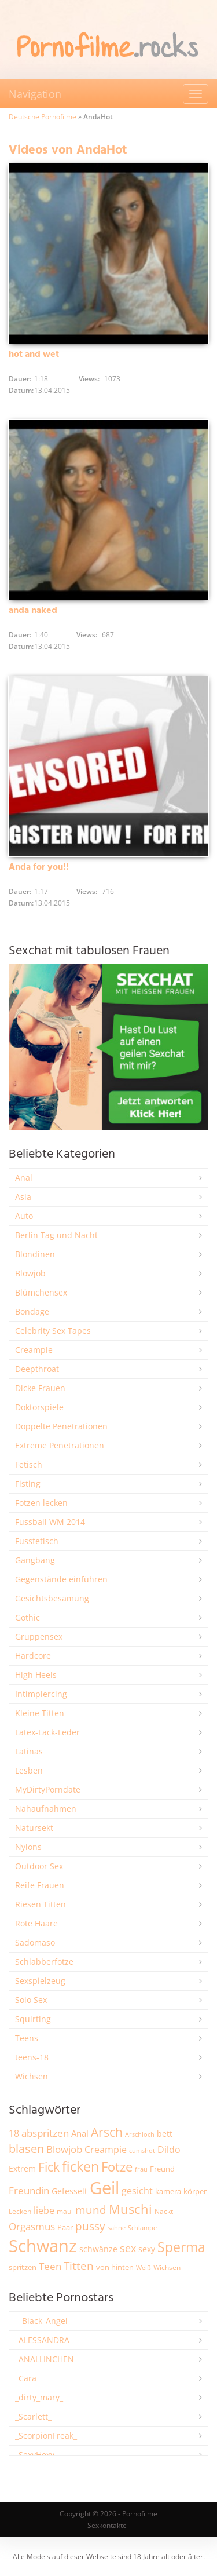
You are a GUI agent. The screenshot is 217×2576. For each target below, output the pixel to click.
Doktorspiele (39, 1407)
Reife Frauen (39, 1885)
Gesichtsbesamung (52, 1598)
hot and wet (34, 354)
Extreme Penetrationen (59, 1445)
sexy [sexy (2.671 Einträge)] (146, 2248)
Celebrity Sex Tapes (53, 1330)
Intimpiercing (41, 1693)
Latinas (29, 1751)
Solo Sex (31, 1999)
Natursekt (34, 1827)
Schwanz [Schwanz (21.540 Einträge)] (43, 2245)
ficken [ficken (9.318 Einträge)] (80, 2166)
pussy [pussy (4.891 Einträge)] (90, 2226)
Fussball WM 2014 (50, 1521)
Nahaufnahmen (45, 1808)
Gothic (27, 1617)
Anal (23, 1177)
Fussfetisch (36, 1540)
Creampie (34, 1349)
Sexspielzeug (40, 1980)
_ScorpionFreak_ (46, 2435)
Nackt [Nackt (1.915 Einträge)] (164, 2211)
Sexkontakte (107, 2525)
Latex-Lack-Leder (47, 1732)
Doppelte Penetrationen (61, 1426)
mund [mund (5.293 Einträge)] (90, 2209)
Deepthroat (37, 1368)
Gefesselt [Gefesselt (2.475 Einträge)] (69, 2190)
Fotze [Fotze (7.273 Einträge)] (117, 2166)
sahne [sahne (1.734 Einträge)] (117, 2227)
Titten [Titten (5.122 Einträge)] (79, 2266)
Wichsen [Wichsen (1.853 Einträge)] (167, 2267)
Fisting (28, 1483)
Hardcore (33, 1655)
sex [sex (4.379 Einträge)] (128, 2248)
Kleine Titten (39, 1712)
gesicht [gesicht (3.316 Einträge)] (137, 2190)
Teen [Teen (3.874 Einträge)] (50, 2266)
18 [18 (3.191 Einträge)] (14, 2133)
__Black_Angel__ (45, 2320)
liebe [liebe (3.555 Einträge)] (44, 2210)
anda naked (33, 610)
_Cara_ (27, 2378)
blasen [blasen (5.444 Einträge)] (26, 2149)
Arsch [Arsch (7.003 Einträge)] (107, 2131)
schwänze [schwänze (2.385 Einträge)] (98, 2249)
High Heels (36, 1674)
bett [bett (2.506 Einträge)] (164, 2133)
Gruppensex (38, 1636)
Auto (24, 1215)
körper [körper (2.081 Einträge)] (195, 2191)
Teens (26, 2038)
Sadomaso (35, 1942)
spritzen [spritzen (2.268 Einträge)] (22, 2267)
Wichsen (31, 2076)
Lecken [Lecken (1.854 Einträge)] (20, 2211)
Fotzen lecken (41, 1502)
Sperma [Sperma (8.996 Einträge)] (181, 2247)
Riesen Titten (40, 1904)
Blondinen (35, 1254)
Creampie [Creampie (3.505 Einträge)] (105, 2149)
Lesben (29, 1770)
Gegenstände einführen (61, 1579)
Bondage (32, 1311)
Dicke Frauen (40, 1387)
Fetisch (28, 1464)
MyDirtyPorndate (47, 1789)
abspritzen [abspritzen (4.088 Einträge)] (45, 2133)
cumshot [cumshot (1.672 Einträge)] (142, 2150)
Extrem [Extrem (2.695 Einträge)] (22, 2168)
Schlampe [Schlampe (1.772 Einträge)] (142, 2227)
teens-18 (32, 2057)
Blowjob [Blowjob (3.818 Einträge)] (64, 2149)
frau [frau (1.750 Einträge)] (141, 2169)
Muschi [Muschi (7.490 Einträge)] (130, 2209)
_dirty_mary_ (39, 2397)
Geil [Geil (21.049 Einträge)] (104, 2187)
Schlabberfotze (44, 1961)
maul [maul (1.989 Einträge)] (65, 2211)
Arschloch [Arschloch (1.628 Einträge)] (140, 2134)
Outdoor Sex (39, 1865)
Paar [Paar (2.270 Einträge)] (65, 2227)
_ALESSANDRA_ (44, 2339)
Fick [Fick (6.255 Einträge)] (49, 2167)
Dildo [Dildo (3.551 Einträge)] (169, 2149)
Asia (23, 1196)
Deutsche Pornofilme (42, 117)
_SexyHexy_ (36, 2454)
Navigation (35, 94)
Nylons (28, 1846)
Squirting (33, 2018)
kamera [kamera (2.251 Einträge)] (168, 2191)
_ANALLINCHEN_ (46, 2359)
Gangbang (35, 1560)
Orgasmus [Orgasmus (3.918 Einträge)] (32, 2226)
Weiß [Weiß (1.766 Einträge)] (143, 2267)
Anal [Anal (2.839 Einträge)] (80, 2133)
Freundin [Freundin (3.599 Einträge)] (29, 2190)
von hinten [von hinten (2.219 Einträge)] (115, 2267)
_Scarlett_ (33, 2416)
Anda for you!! (39, 867)
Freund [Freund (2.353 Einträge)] (162, 2168)
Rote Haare (36, 1923)
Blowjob (30, 1273)
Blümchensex (41, 1292)
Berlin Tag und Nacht (56, 1234)
